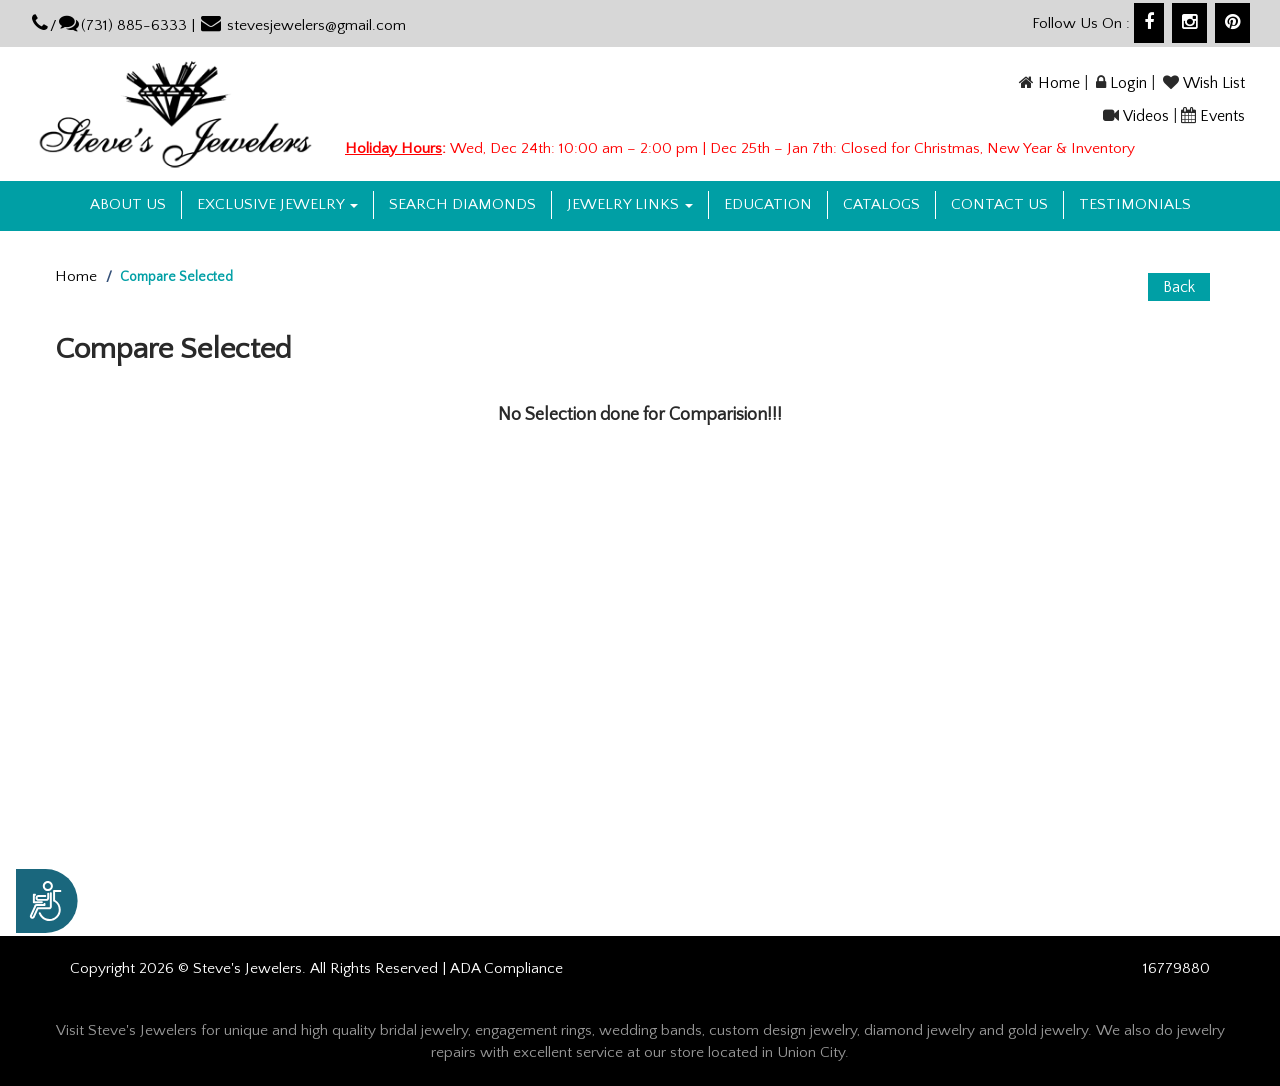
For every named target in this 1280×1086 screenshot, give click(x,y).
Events (1222, 116)
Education (768, 204)
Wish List (1214, 83)
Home (1059, 83)
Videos (1146, 116)
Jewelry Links (630, 204)
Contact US (999, 204)
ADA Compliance (506, 968)
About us (128, 204)
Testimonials (1135, 204)
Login (1128, 83)
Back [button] (1179, 287)
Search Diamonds (462, 204)
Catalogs (881, 204)
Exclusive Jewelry (277, 204)
